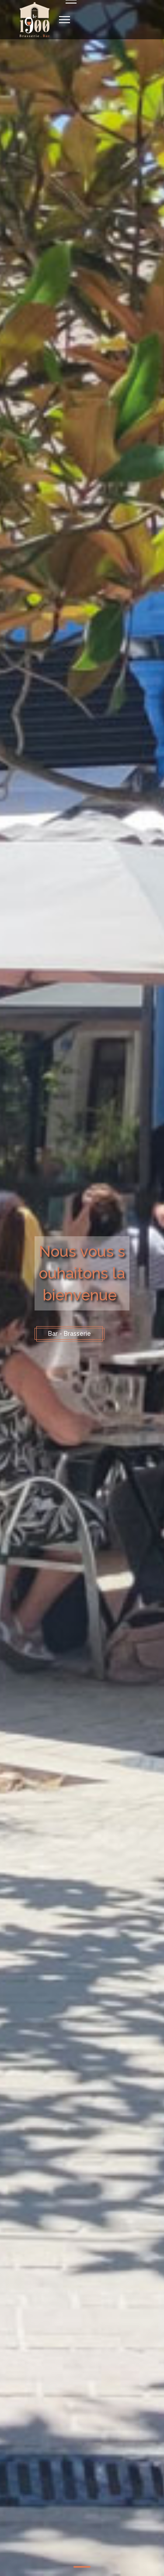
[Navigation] (64, 19)
